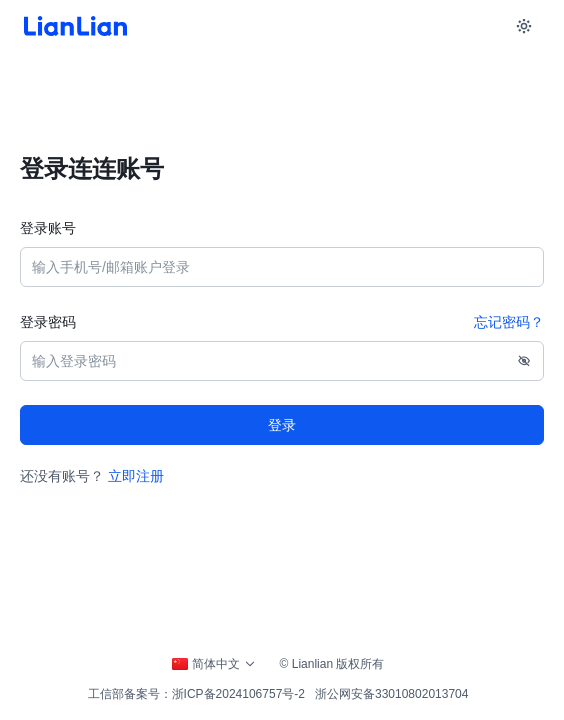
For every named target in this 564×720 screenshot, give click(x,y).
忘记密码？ (509, 322)
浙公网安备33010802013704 (391, 694)
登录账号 (48, 228)
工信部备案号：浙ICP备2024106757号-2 (196, 694)
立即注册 (136, 476)
